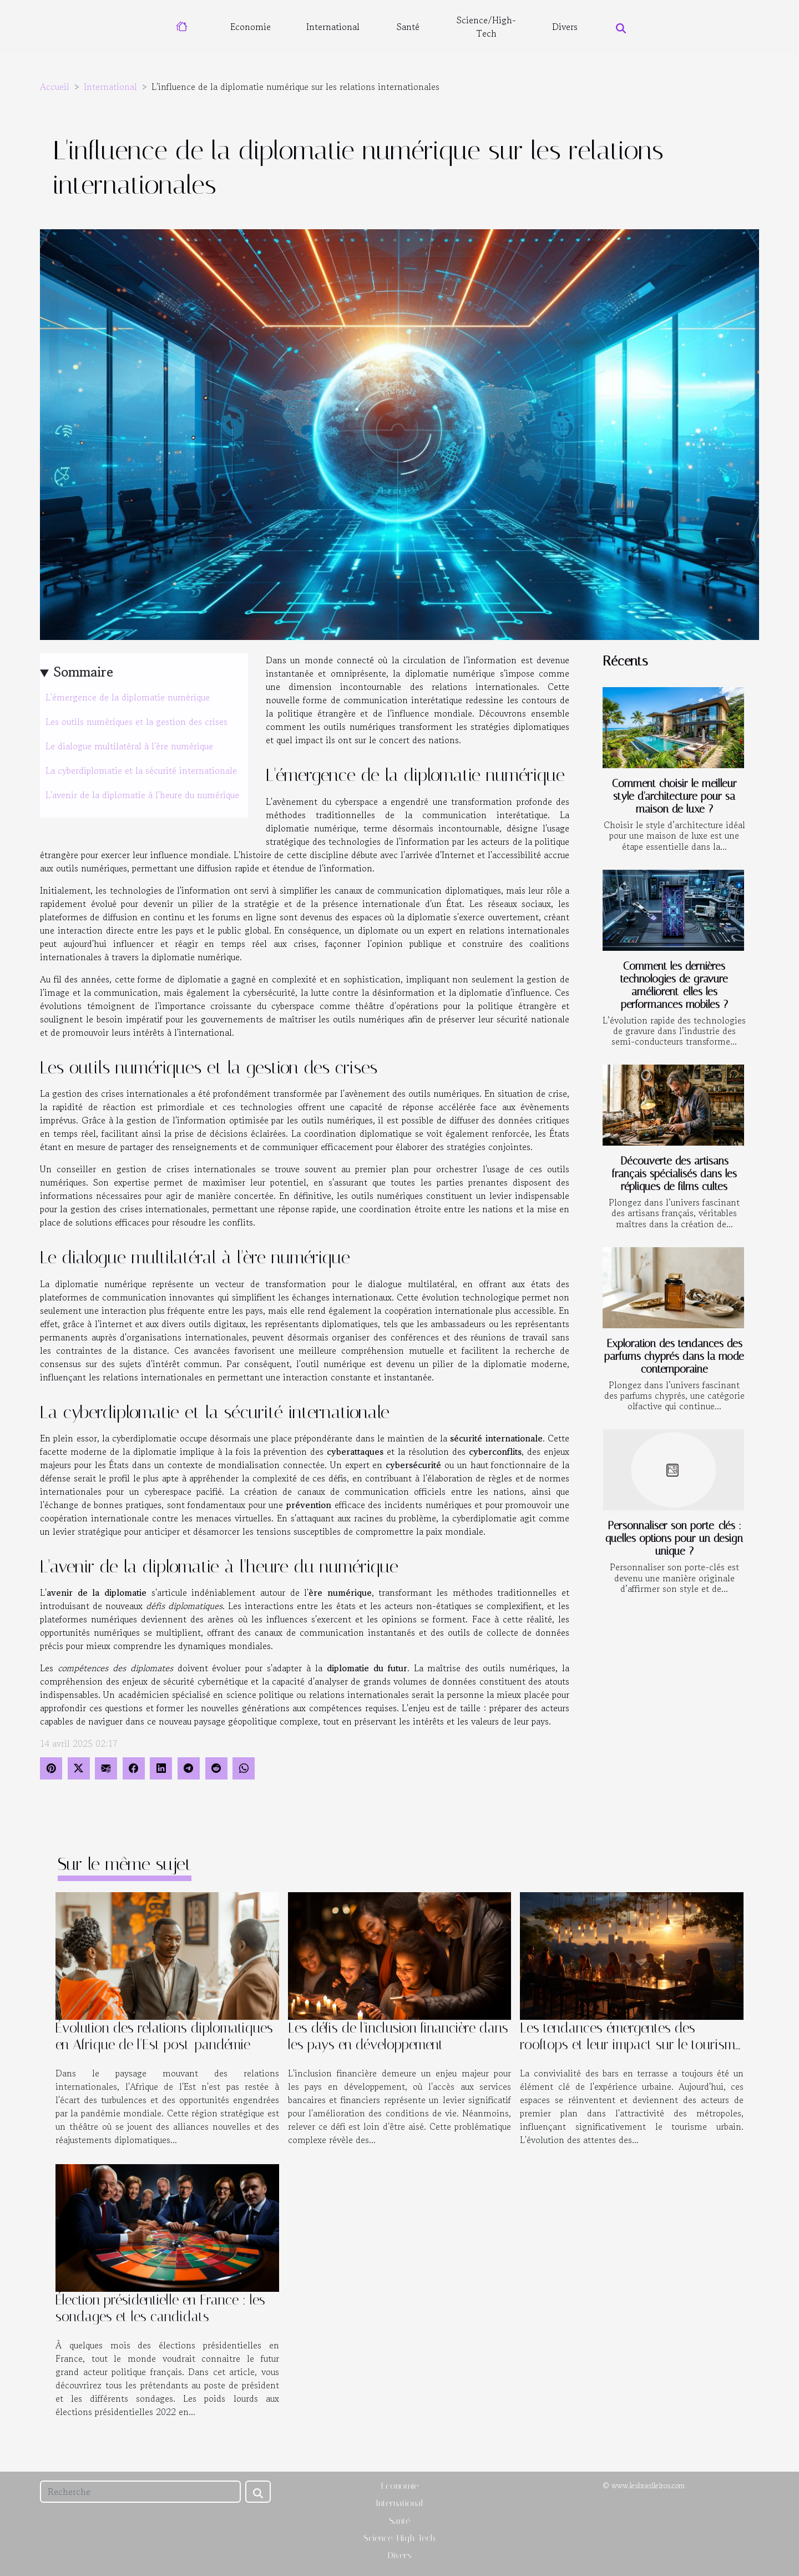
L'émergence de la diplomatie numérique (127, 697)
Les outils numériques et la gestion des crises (136, 721)
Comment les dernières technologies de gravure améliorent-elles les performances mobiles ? (674, 985)
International (333, 26)
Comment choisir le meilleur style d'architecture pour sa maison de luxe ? (674, 796)
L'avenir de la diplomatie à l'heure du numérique (142, 794)
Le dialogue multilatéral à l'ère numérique (129, 746)
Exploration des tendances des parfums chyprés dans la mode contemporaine (674, 1356)
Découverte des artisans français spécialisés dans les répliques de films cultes (674, 1174)
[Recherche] (140, 2492)
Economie (250, 26)
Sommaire (83, 672)
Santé (408, 26)
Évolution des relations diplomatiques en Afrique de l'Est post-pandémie (164, 2036)
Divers (565, 26)
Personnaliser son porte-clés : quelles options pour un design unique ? (674, 1538)
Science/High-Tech (486, 26)
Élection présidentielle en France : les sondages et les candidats (160, 2308)
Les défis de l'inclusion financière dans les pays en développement (398, 2036)
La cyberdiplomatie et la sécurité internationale (141, 770)
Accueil (54, 86)
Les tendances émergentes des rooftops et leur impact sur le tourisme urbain (631, 2044)
